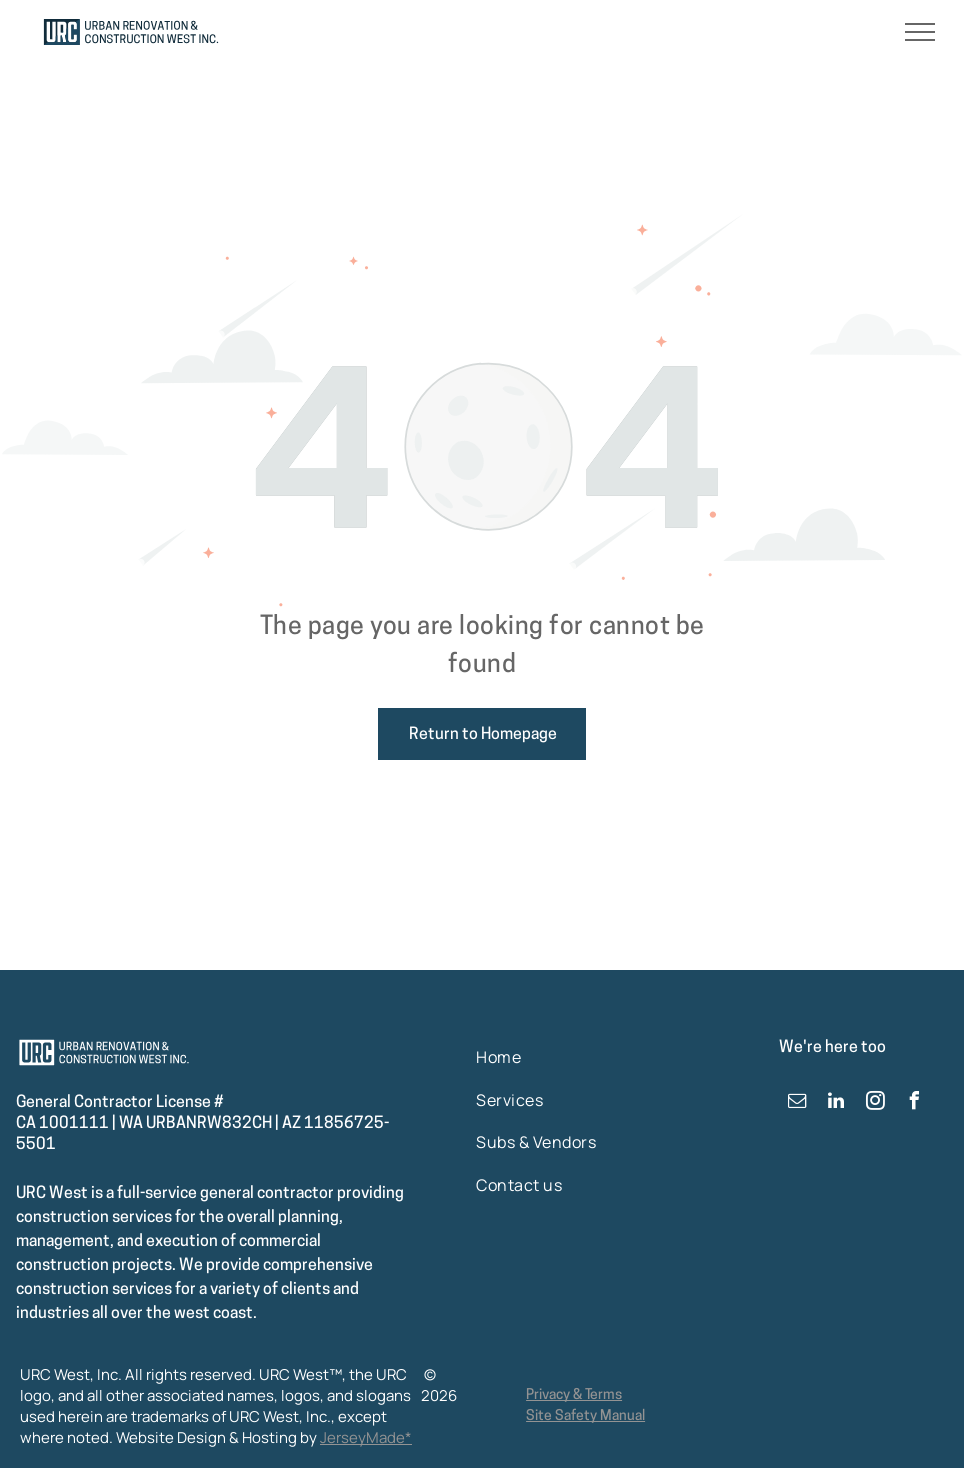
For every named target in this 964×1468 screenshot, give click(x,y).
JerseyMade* (366, 1437)
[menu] (920, 32)
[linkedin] (836, 1103)
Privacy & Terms (574, 1395)
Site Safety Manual (585, 1416)
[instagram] (875, 1103)
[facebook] (914, 1103)
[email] (797, 1103)
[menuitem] (540, 1057)
